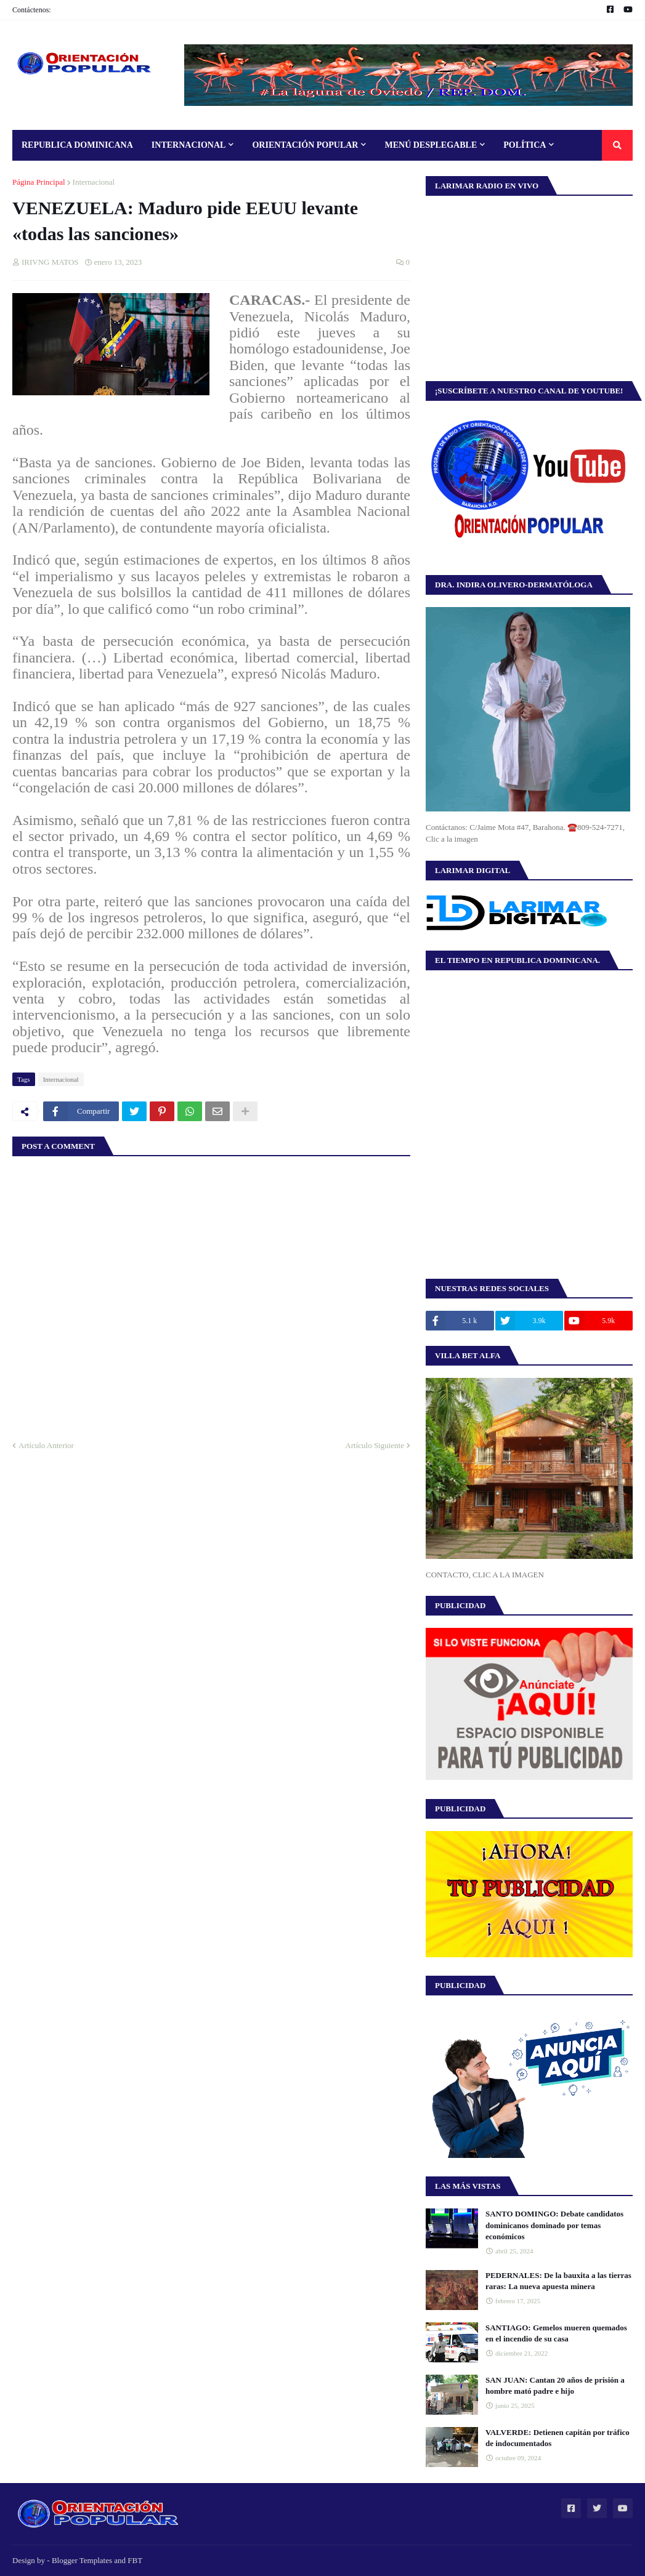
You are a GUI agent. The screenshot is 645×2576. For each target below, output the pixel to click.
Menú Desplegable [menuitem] (430, 145)
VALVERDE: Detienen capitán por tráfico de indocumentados (557, 2438)
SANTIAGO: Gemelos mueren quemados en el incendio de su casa (556, 2333)
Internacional (94, 182)
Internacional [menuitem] (189, 145)
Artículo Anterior (46, 1445)
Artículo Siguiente (374, 1445)
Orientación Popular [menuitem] (305, 145)
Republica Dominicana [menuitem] (77, 145)
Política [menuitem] (524, 145)
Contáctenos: (31, 10)
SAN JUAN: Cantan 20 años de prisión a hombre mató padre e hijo (555, 2385)
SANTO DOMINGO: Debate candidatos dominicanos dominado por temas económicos (554, 2224)
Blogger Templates (82, 2560)
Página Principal (38, 182)
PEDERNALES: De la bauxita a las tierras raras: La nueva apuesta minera (558, 2281)
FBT (135, 2560)
